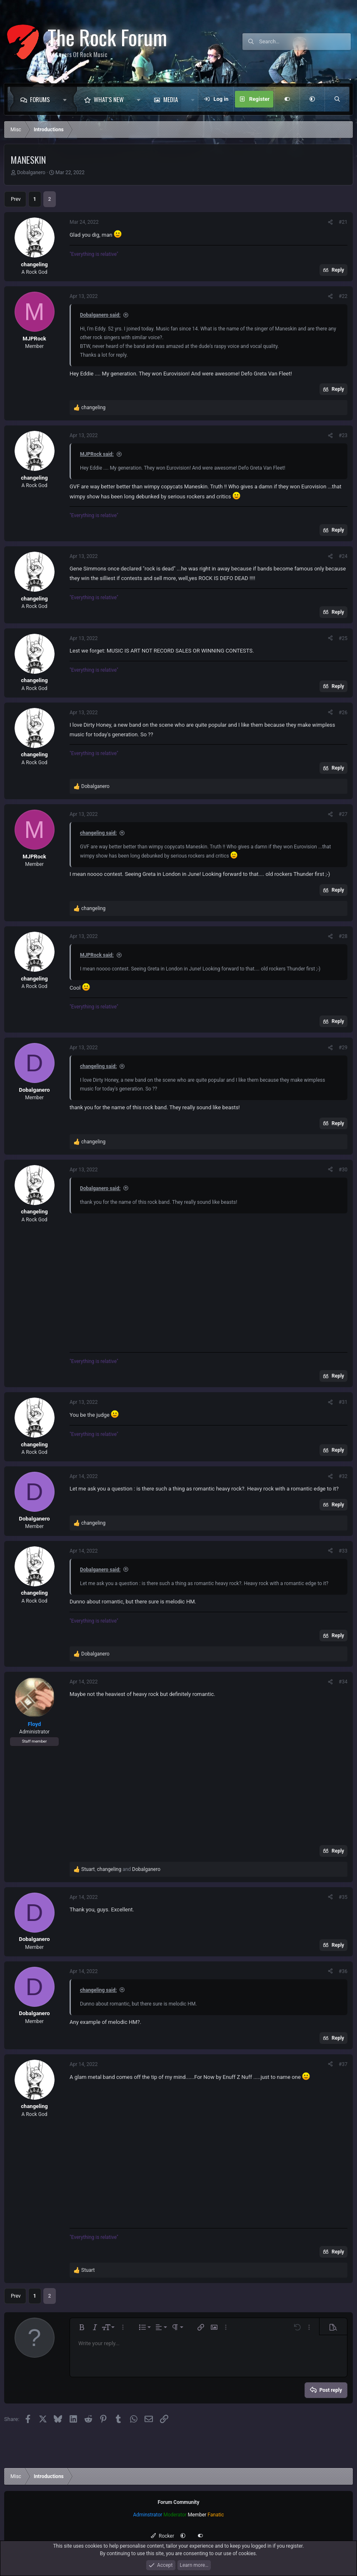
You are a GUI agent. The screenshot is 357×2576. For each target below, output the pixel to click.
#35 (343, 1897)
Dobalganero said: (100, 315)
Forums (40, 99)
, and (120, 1869)
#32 (343, 1476)
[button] (66, 99)
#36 (343, 1971)
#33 (343, 1551)
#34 (343, 1682)
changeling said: (98, 833)
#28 (343, 936)
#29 (343, 1047)
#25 (343, 638)
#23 (343, 435)
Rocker (162, 2536)
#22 (343, 296)
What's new (109, 99)
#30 (343, 1170)
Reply (338, 270)
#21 (343, 222)
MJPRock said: (97, 454)
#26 (343, 712)
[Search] (305, 41)
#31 (343, 1402)
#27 (343, 814)
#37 (343, 2064)
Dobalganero (31, 172)
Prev (16, 199)
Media (170, 99)
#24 (343, 556)
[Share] (330, 222)
